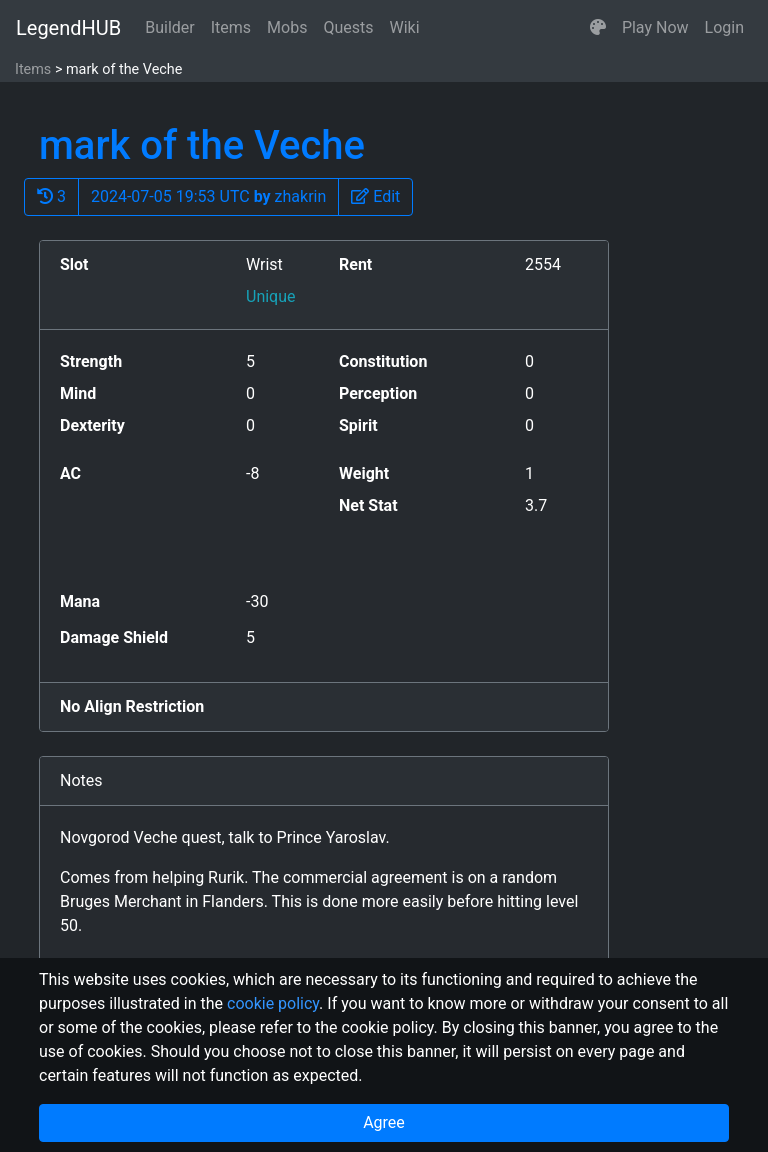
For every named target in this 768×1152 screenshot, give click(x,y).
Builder (170, 27)
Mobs (287, 27)
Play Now (655, 27)
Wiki (405, 27)
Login (724, 27)
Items (231, 27)
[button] (598, 28)
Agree (384, 1122)
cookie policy (273, 1003)
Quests (348, 27)
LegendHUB (68, 28)
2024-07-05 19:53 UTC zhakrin (208, 196)
